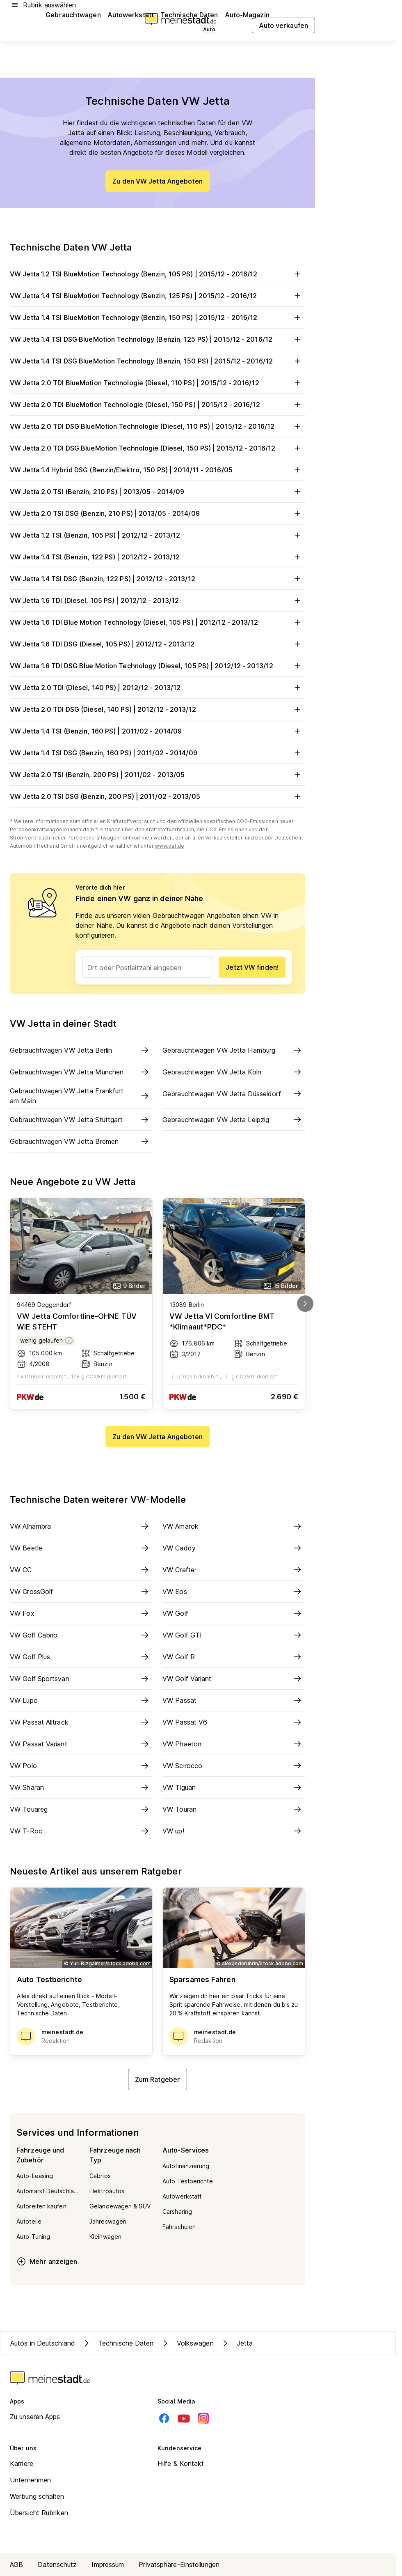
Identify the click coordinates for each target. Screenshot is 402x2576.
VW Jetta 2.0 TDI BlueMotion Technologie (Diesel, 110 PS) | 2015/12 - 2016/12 (157, 383)
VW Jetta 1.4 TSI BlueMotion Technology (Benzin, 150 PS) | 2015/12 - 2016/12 (157, 317)
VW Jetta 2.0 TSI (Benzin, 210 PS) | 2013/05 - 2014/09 (157, 491)
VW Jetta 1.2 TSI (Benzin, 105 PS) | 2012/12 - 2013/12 (157, 535)
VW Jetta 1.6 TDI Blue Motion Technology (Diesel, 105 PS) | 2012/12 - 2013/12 (157, 622)
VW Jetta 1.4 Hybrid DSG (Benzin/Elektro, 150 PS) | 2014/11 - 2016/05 (157, 470)
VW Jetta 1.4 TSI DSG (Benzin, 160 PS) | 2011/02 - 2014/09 (157, 753)
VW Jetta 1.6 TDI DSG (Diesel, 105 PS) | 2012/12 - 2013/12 (157, 644)
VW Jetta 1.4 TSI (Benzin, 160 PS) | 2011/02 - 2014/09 (157, 731)
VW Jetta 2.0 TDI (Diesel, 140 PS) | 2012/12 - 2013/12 (157, 687)
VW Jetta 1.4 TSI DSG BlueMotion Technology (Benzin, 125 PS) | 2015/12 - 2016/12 (157, 339)
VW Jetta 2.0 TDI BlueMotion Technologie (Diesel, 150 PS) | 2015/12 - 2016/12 (157, 404)
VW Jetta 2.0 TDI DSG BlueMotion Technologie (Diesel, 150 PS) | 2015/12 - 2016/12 (157, 448)
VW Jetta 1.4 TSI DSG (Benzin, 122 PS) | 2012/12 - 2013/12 (157, 578)
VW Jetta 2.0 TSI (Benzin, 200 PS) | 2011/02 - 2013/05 (157, 774)
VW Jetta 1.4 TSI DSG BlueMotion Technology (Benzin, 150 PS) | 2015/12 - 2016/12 (157, 361)
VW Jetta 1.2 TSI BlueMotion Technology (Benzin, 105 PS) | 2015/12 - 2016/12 (157, 274)
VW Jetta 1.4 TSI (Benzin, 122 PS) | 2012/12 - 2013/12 (157, 557)
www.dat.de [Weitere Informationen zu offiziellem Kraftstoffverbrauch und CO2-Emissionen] (169, 846)
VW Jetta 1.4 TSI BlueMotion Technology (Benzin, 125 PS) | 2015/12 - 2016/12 (157, 296)
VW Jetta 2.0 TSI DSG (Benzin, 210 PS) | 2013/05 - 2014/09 (157, 513)
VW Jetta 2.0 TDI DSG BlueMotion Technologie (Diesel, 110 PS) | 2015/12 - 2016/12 (157, 426)
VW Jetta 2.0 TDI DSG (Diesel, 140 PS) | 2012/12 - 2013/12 (157, 709)
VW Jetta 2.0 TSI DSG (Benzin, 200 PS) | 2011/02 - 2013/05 (157, 796)
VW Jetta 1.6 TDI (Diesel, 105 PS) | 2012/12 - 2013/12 (157, 600)
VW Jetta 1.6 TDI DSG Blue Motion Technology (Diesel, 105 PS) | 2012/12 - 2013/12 (157, 666)
